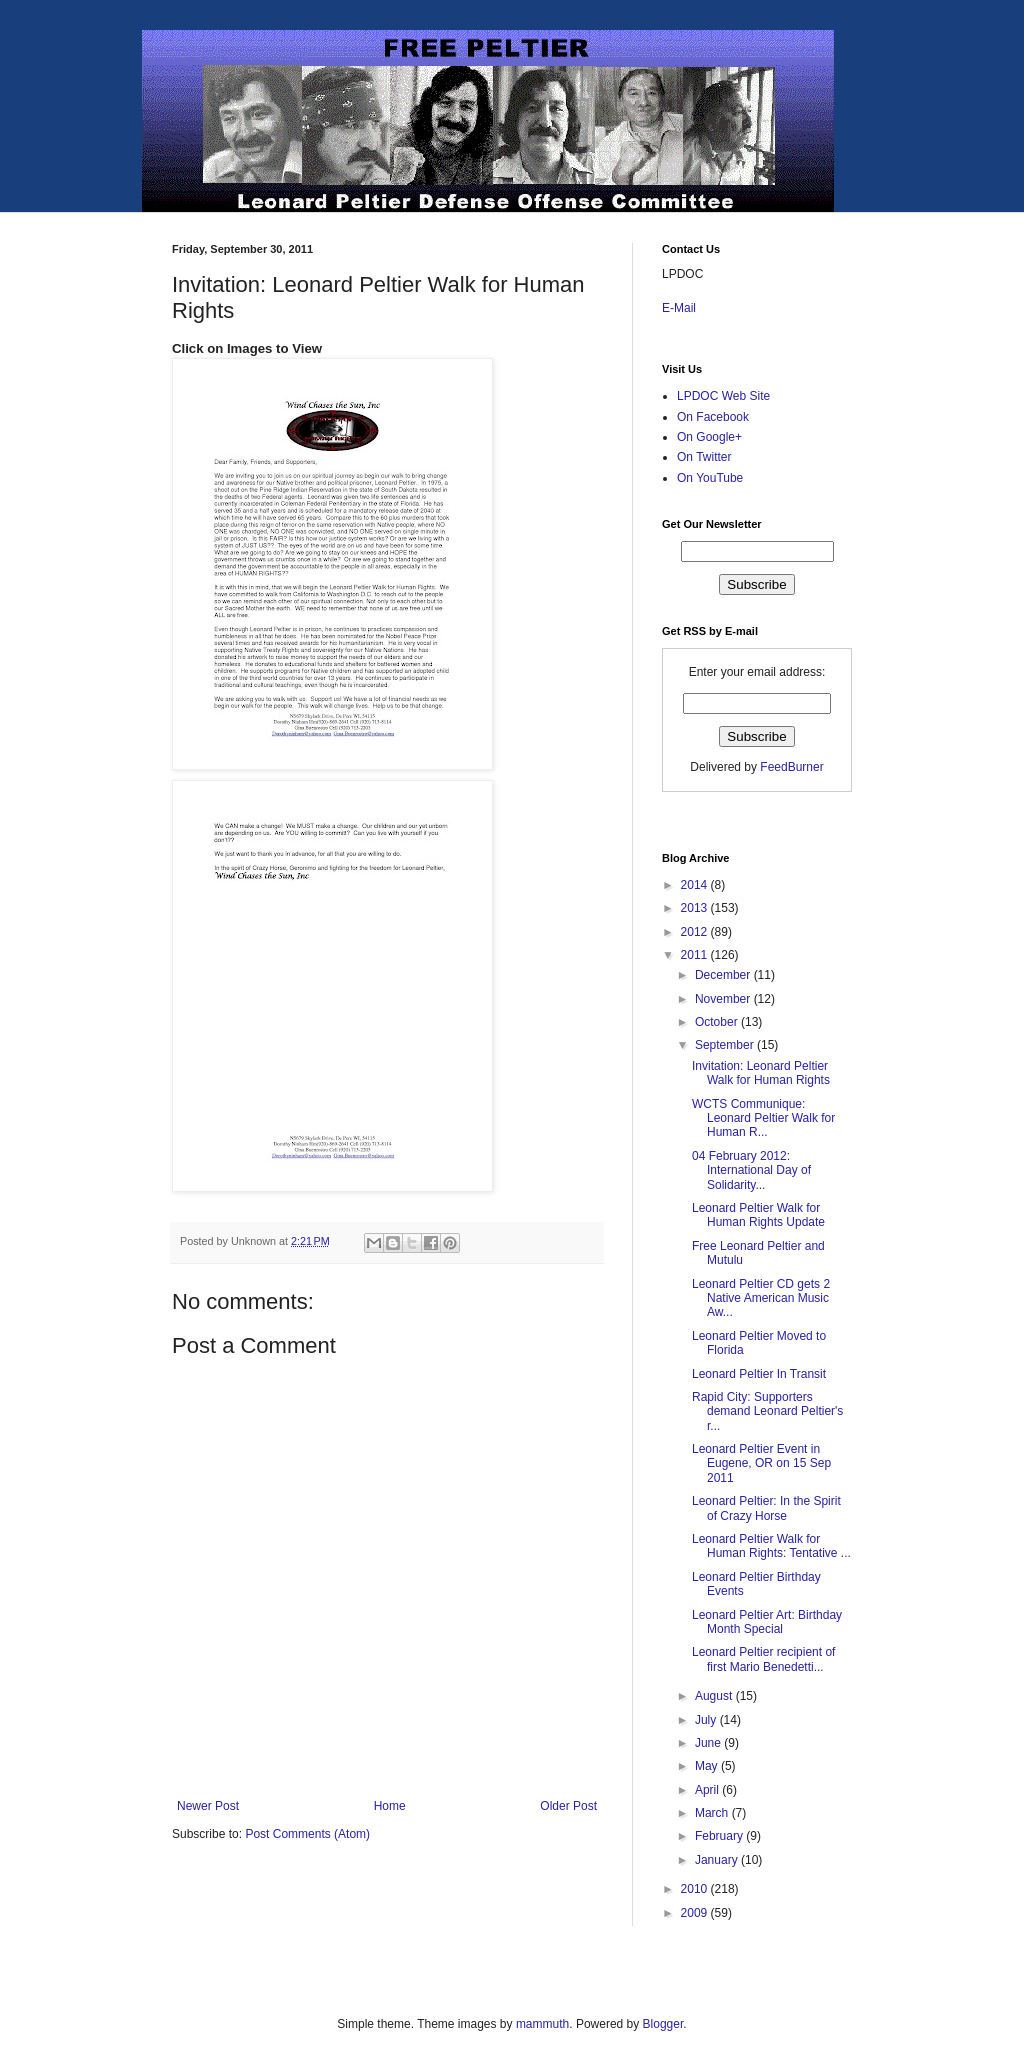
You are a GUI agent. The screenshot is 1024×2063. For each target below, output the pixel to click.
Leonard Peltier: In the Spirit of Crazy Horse (766, 1508)
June (709, 1743)
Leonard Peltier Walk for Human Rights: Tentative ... (771, 1546)
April (708, 1790)
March (713, 1813)
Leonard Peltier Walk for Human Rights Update (758, 1215)
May (708, 1766)
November (724, 999)
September (726, 1045)
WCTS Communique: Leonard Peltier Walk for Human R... (763, 1118)
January (718, 1860)
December (724, 975)
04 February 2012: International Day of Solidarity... (751, 1170)
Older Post (568, 1806)
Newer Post (208, 1806)
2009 (696, 1913)
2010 (696, 1889)
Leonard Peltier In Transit (759, 1374)
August (715, 1696)
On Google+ (709, 437)
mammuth (542, 2024)
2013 (696, 908)
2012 (696, 932)
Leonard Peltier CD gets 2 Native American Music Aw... (761, 1298)
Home (390, 1806)
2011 (696, 955)
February (720, 1836)
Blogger (663, 2024)
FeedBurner (791, 767)
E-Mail (679, 308)
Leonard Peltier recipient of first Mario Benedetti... (763, 1659)
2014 (696, 885)
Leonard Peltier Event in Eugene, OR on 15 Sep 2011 (761, 1463)
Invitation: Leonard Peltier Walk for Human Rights (761, 1073)
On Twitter (704, 457)
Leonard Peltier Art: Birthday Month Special (767, 1622)
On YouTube (710, 478)
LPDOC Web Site (723, 396)
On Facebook (713, 417)
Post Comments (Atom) (307, 1834)
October (718, 1022)
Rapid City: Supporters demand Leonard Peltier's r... (767, 1411)
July (707, 1720)
